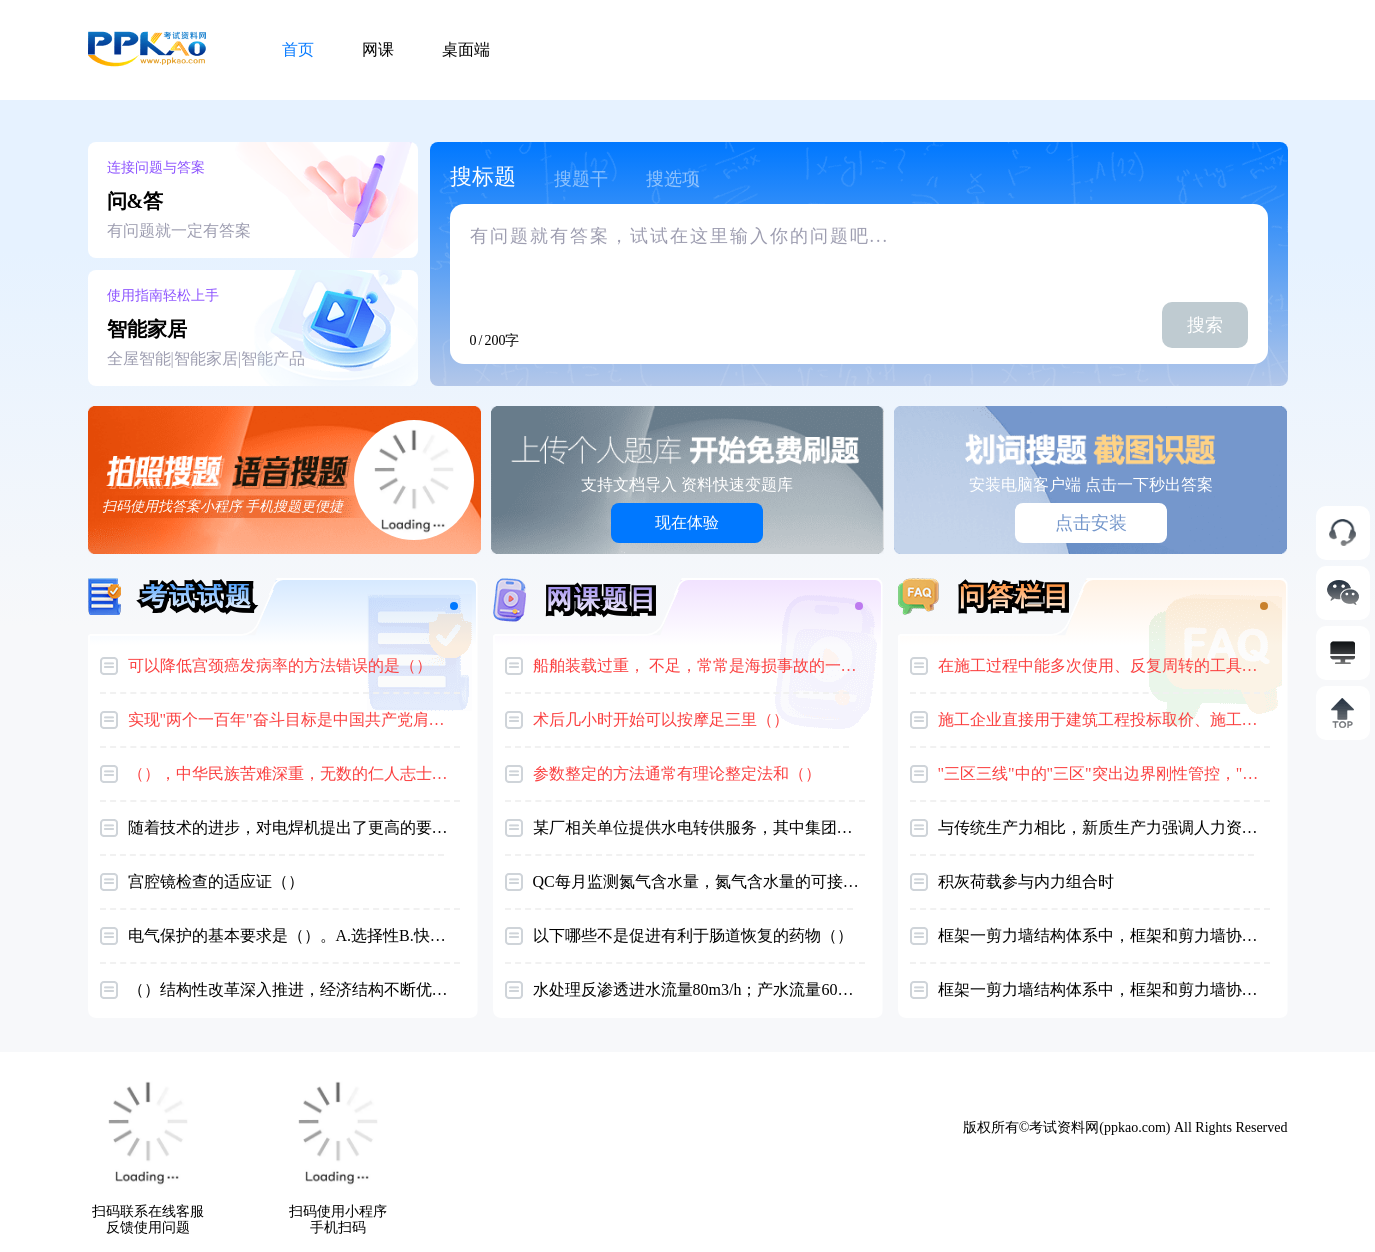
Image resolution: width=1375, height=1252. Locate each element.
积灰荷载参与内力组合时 (1026, 881)
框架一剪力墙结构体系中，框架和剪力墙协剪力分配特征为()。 (1104, 989)
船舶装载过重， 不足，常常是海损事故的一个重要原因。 (699, 665)
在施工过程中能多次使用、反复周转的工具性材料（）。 (1104, 665)
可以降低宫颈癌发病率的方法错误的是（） (280, 665)
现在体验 (687, 522)
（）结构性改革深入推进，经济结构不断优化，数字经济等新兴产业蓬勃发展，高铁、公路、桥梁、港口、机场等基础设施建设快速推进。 (294, 989)
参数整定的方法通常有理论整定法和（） (677, 773)
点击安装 (1091, 523)
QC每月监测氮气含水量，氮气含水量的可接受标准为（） (699, 881)
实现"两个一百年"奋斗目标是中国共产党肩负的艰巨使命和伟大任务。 (294, 719)
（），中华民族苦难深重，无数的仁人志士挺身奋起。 (294, 773)
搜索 (1205, 325)
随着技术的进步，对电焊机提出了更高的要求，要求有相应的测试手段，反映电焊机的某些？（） (294, 827)
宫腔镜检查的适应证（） (216, 881)
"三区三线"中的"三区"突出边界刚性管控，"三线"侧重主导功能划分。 (1104, 773)
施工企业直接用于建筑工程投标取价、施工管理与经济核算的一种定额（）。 (1104, 719)
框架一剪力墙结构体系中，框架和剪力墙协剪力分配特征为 (1104, 935)
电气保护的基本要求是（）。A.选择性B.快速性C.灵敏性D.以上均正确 (294, 935)
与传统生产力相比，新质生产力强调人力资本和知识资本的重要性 (1104, 827)
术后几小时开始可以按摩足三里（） (661, 719)
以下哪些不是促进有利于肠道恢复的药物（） (693, 935)
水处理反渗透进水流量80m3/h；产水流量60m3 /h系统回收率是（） (699, 989)
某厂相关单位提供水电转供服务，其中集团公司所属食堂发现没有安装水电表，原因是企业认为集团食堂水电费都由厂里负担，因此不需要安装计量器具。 (699, 827)
